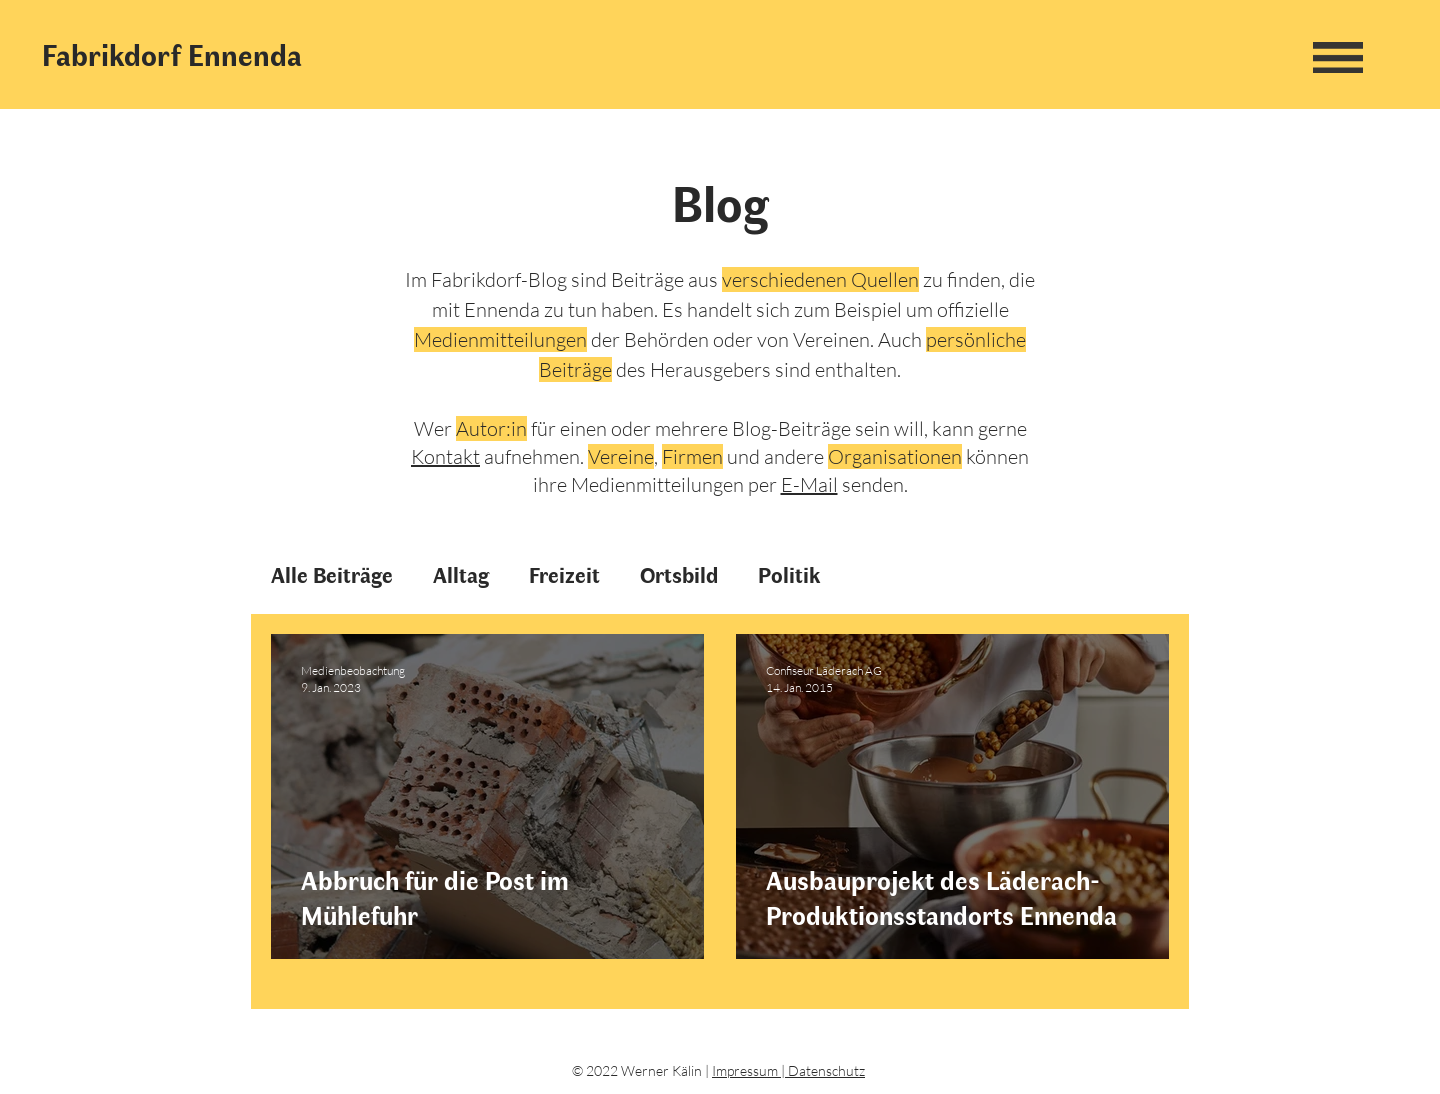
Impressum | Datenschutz (788, 1070)
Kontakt (445, 456)
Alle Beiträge (332, 574)
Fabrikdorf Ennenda (172, 54)
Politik (789, 574)
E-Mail (809, 484)
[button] (1338, 57)
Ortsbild (679, 574)
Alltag (461, 574)
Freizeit (564, 574)
